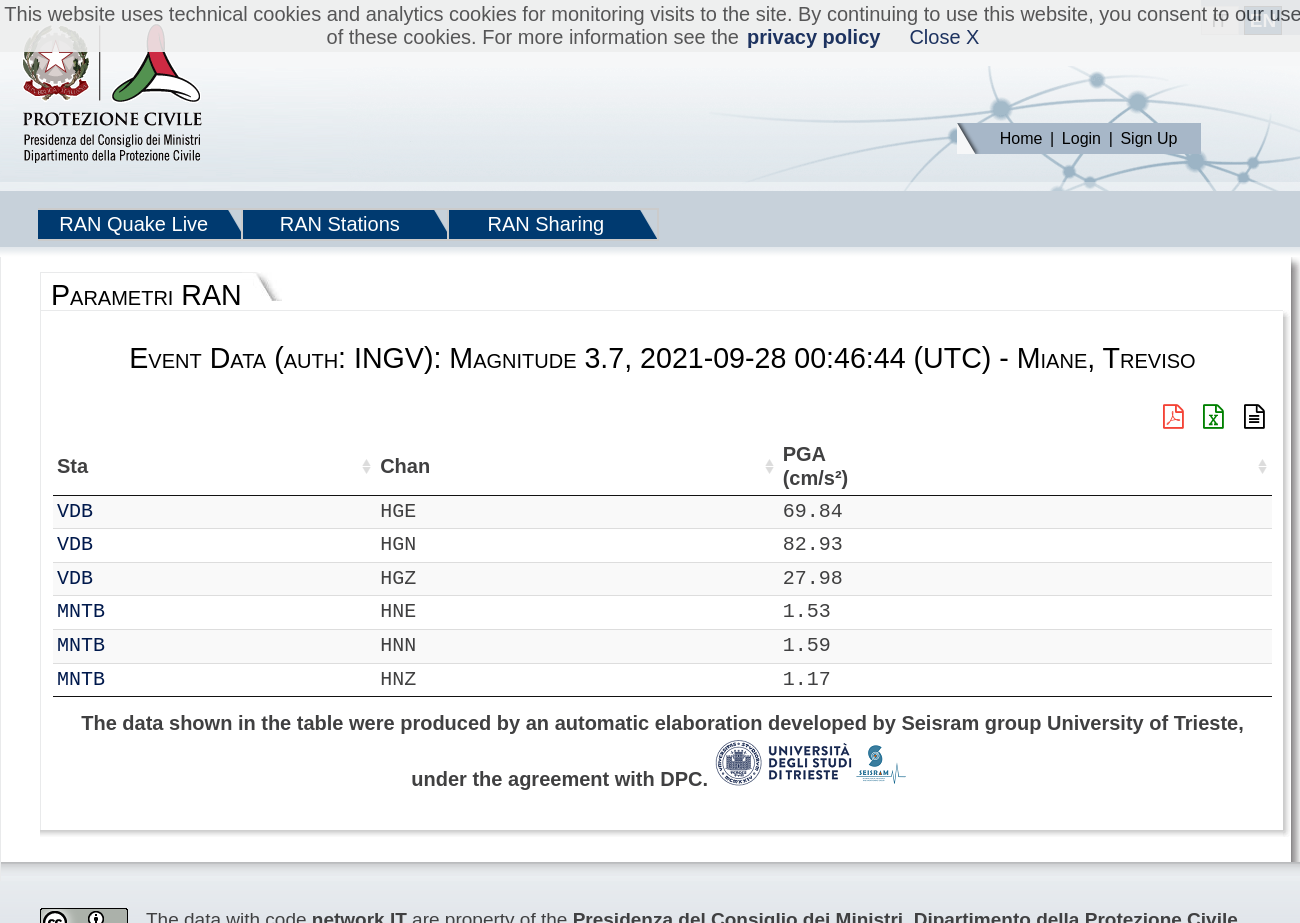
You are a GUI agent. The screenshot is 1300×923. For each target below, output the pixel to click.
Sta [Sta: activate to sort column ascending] (130, 466)
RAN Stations (340, 224)
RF (69, 611)
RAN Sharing (545, 224)
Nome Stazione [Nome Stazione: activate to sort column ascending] (578, 466)
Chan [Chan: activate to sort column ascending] (199, 466)
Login (1081, 138)
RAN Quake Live (133, 224)
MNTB (139, 611)
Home (1021, 138)
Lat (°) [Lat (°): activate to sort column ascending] (339, 466)
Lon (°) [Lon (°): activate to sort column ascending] (441, 466)
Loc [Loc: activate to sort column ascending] (268, 466)
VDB (133, 511)
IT (69, 511)
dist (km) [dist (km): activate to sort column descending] (1043, 466)
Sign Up (1148, 138)
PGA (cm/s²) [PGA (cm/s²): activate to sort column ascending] (1124, 466)
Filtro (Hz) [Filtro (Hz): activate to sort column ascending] (911, 466)
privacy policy (813, 37)
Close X (944, 37)
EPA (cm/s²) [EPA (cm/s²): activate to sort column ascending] (1216, 466)
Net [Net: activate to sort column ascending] (73, 466)
